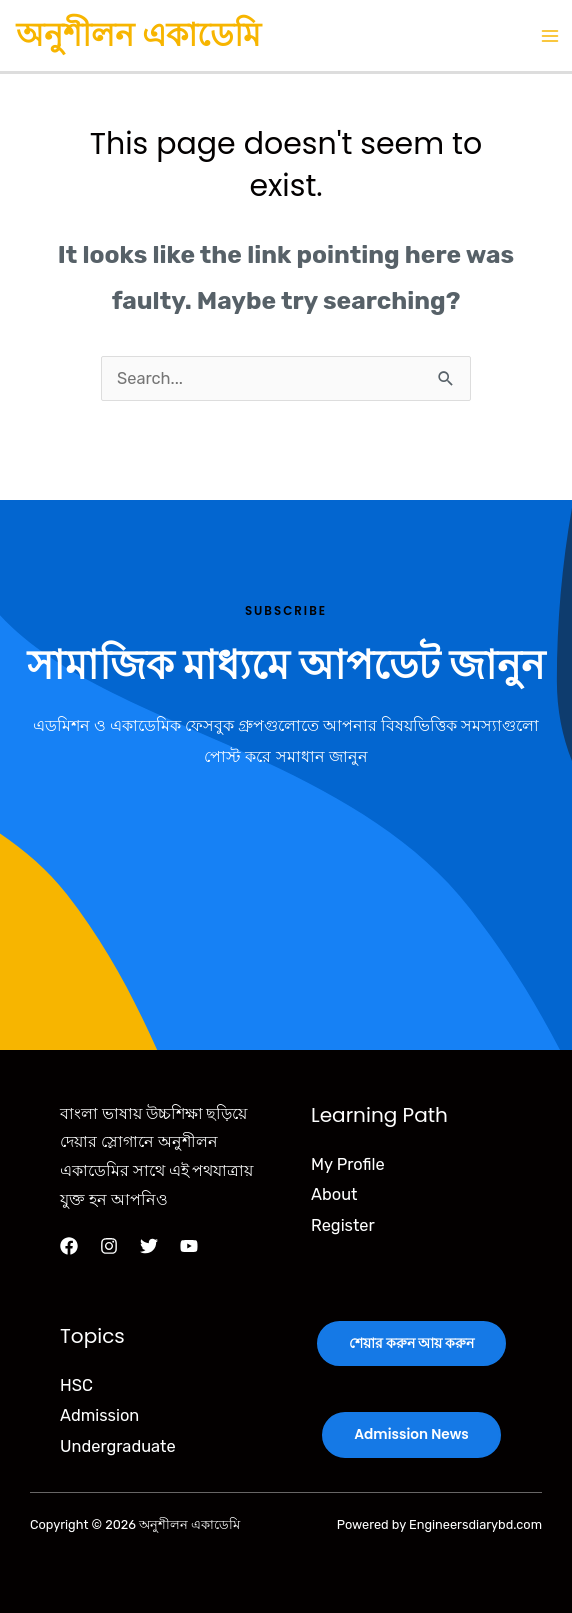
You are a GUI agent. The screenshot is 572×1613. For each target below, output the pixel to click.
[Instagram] (109, 1246)
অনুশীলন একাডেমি (138, 34)
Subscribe (286, 611)
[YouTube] (189, 1246)
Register (343, 1225)
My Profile (348, 1164)
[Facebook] (69, 1246)
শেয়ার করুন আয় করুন (412, 1343)
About (334, 1194)
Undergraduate (118, 1446)
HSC (76, 1385)
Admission (99, 1415)
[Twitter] (149, 1246)
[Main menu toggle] (549, 35)
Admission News (411, 1434)
